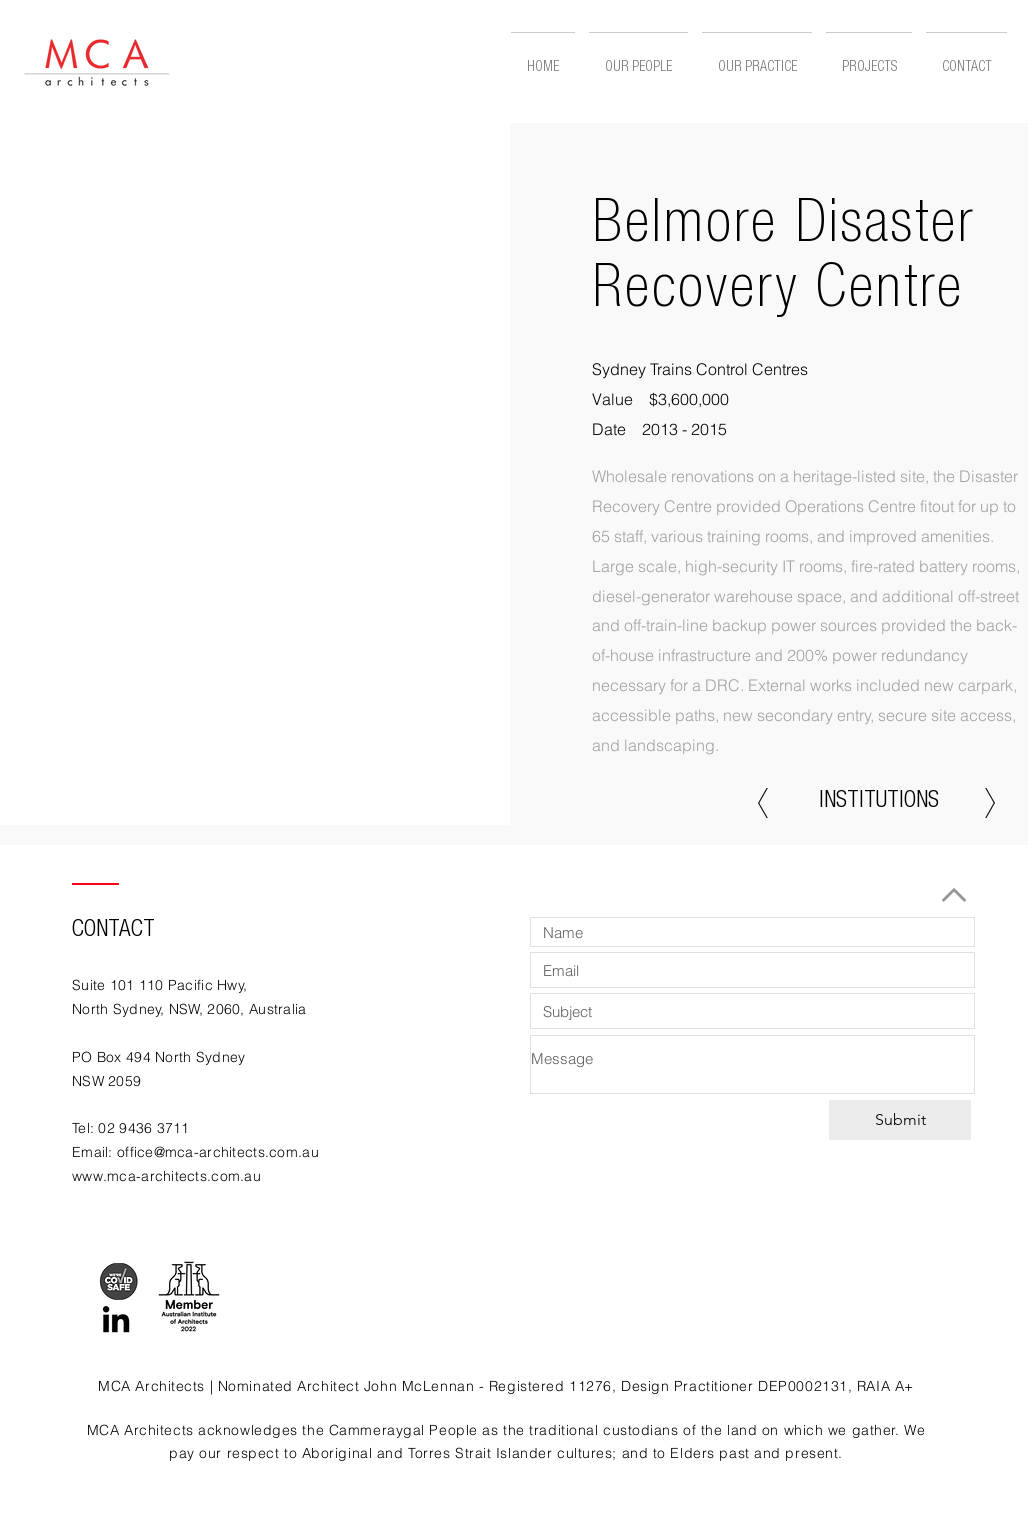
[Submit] (900, 1120)
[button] (869, 59)
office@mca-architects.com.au (218, 1152)
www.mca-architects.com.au (166, 1176)
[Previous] (763, 803)
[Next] (990, 803)
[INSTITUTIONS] (879, 803)
